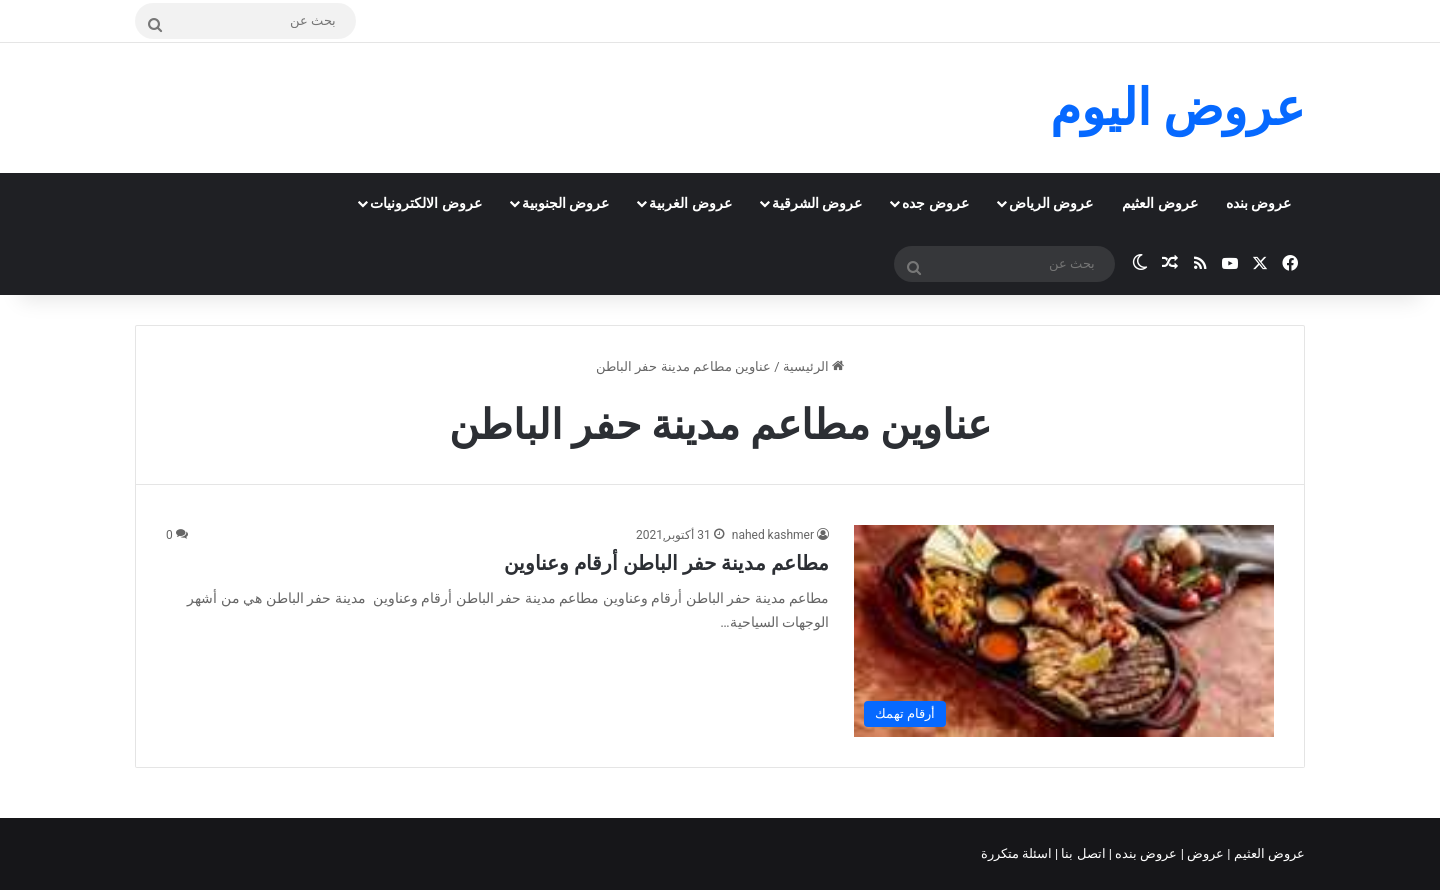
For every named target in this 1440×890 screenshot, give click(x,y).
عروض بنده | (1145, 853)
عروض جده (935, 203)
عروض (1205, 853)
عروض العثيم (1159, 203)
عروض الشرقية (817, 203)
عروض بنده (1258, 203)
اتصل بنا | (1082, 853)
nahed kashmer (773, 535)
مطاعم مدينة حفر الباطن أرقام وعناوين (666, 563)
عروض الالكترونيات (425, 203)
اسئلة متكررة (1018, 853)
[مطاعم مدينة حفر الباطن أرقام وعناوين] (1064, 630)
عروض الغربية (690, 203)
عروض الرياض (1051, 203)
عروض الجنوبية (565, 203)
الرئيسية (813, 366)
